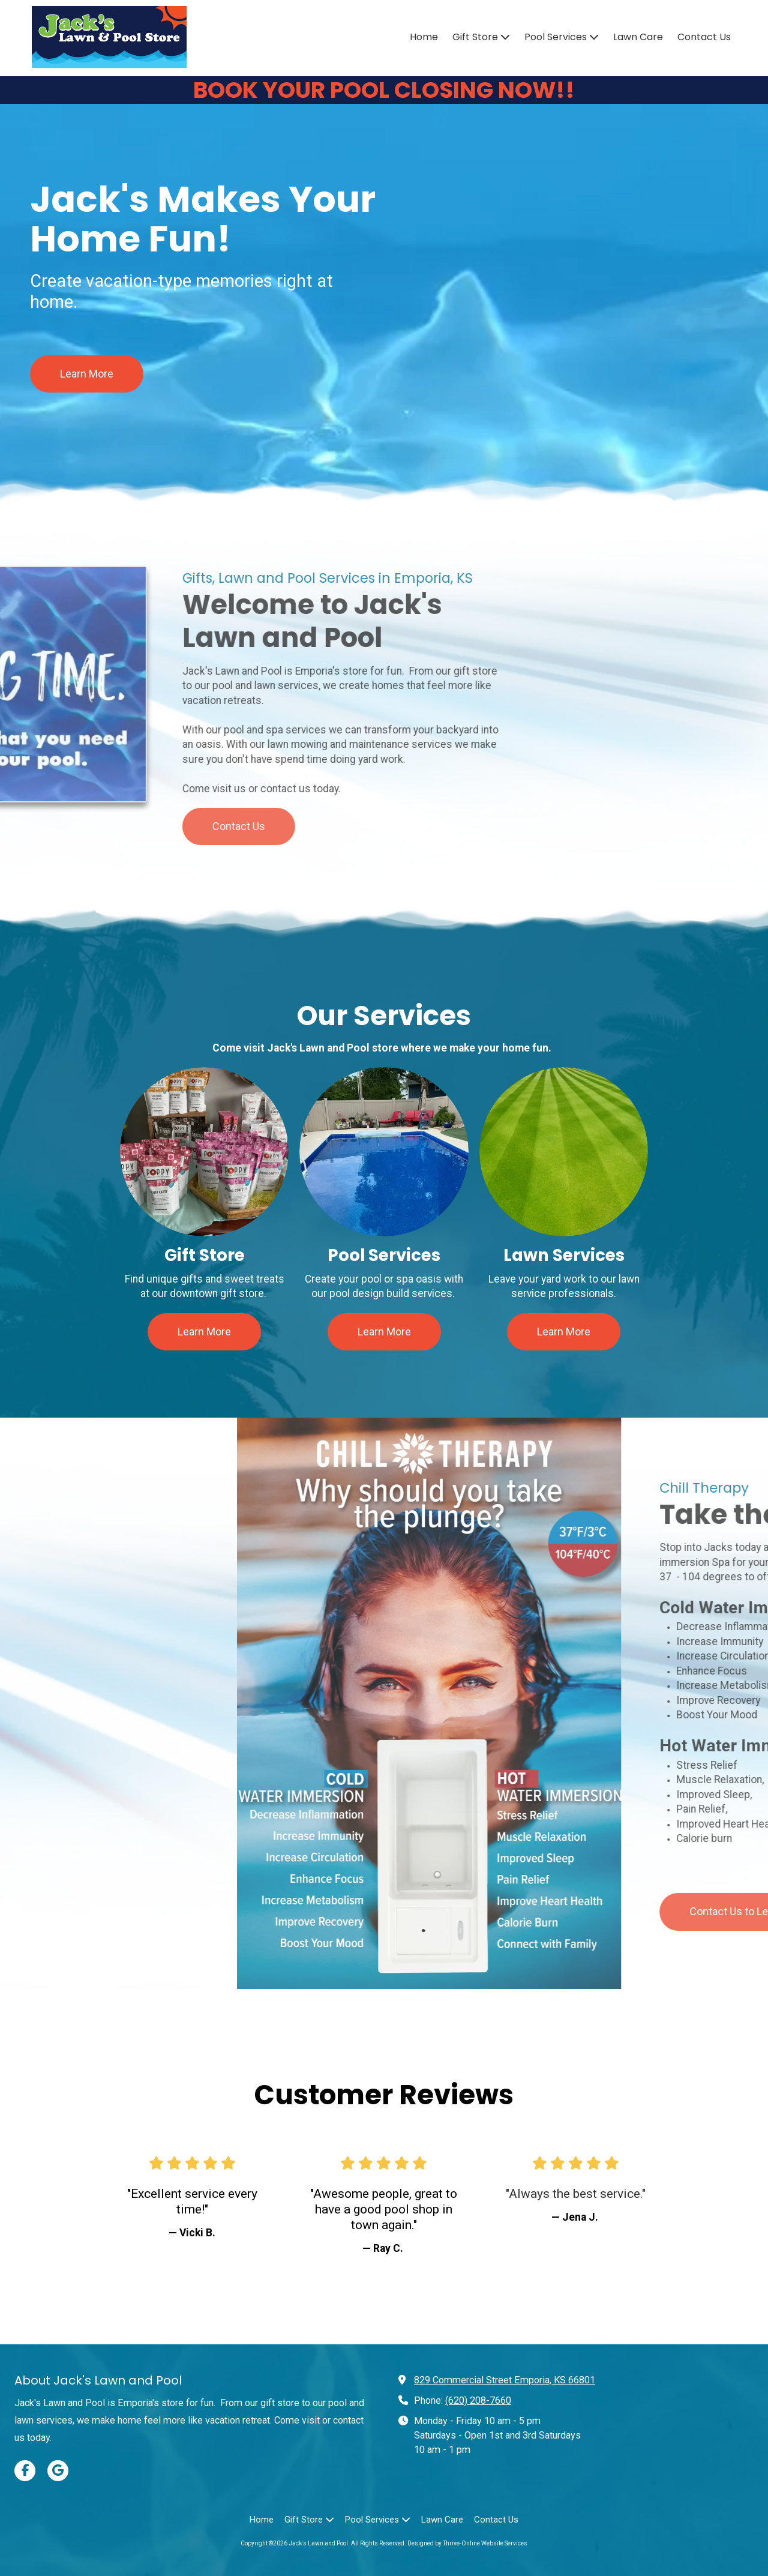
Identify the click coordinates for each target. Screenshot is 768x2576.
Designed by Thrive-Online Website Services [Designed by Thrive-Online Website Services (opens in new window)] (467, 2543)
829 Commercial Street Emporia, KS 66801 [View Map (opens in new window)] (504, 2380)
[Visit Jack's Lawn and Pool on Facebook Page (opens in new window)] (24, 2470)
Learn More (86, 379)
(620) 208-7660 (478, 2400)
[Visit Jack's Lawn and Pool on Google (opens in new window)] (57, 2470)
